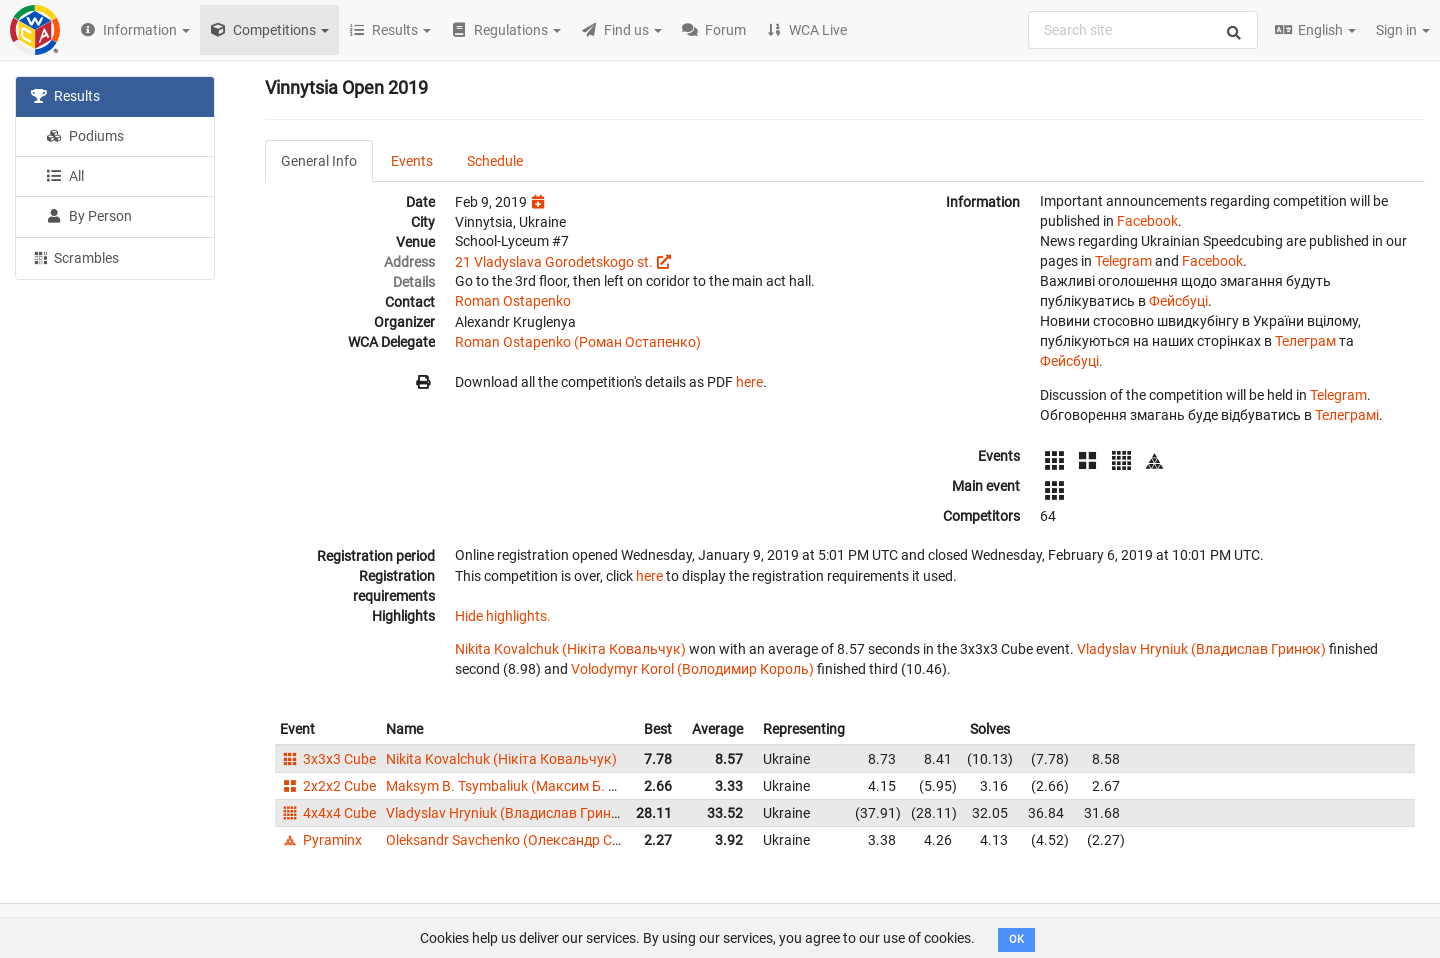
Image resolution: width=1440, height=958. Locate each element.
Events (412, 161)
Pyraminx (321, 840)
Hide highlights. (503, 616)
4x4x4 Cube (328, 813)
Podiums (85, 136)
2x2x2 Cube (328, 786)
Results (65, 96)
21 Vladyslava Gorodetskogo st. (554, 262)
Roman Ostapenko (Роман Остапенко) (578, 342)
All (65, 176)
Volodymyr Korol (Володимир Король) (692, 669)
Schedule (495, 161)
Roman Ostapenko (513, 301)
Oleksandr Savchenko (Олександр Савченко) (529, 840)
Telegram (1123, 261)
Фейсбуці (1178, 301)
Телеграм (1305, 341)
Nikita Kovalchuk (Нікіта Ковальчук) (570, 649)
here (749, 382)
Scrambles (75, 257)
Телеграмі (1347, 415)
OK (1016, 939)
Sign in (1403, 30)
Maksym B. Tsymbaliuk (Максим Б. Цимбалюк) (535, 786)
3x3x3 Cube (328, 759)
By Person (89, 216)
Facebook (1147, 221)
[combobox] (1143, 30)
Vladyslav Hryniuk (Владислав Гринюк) (1201, 649)
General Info (319, 161)
